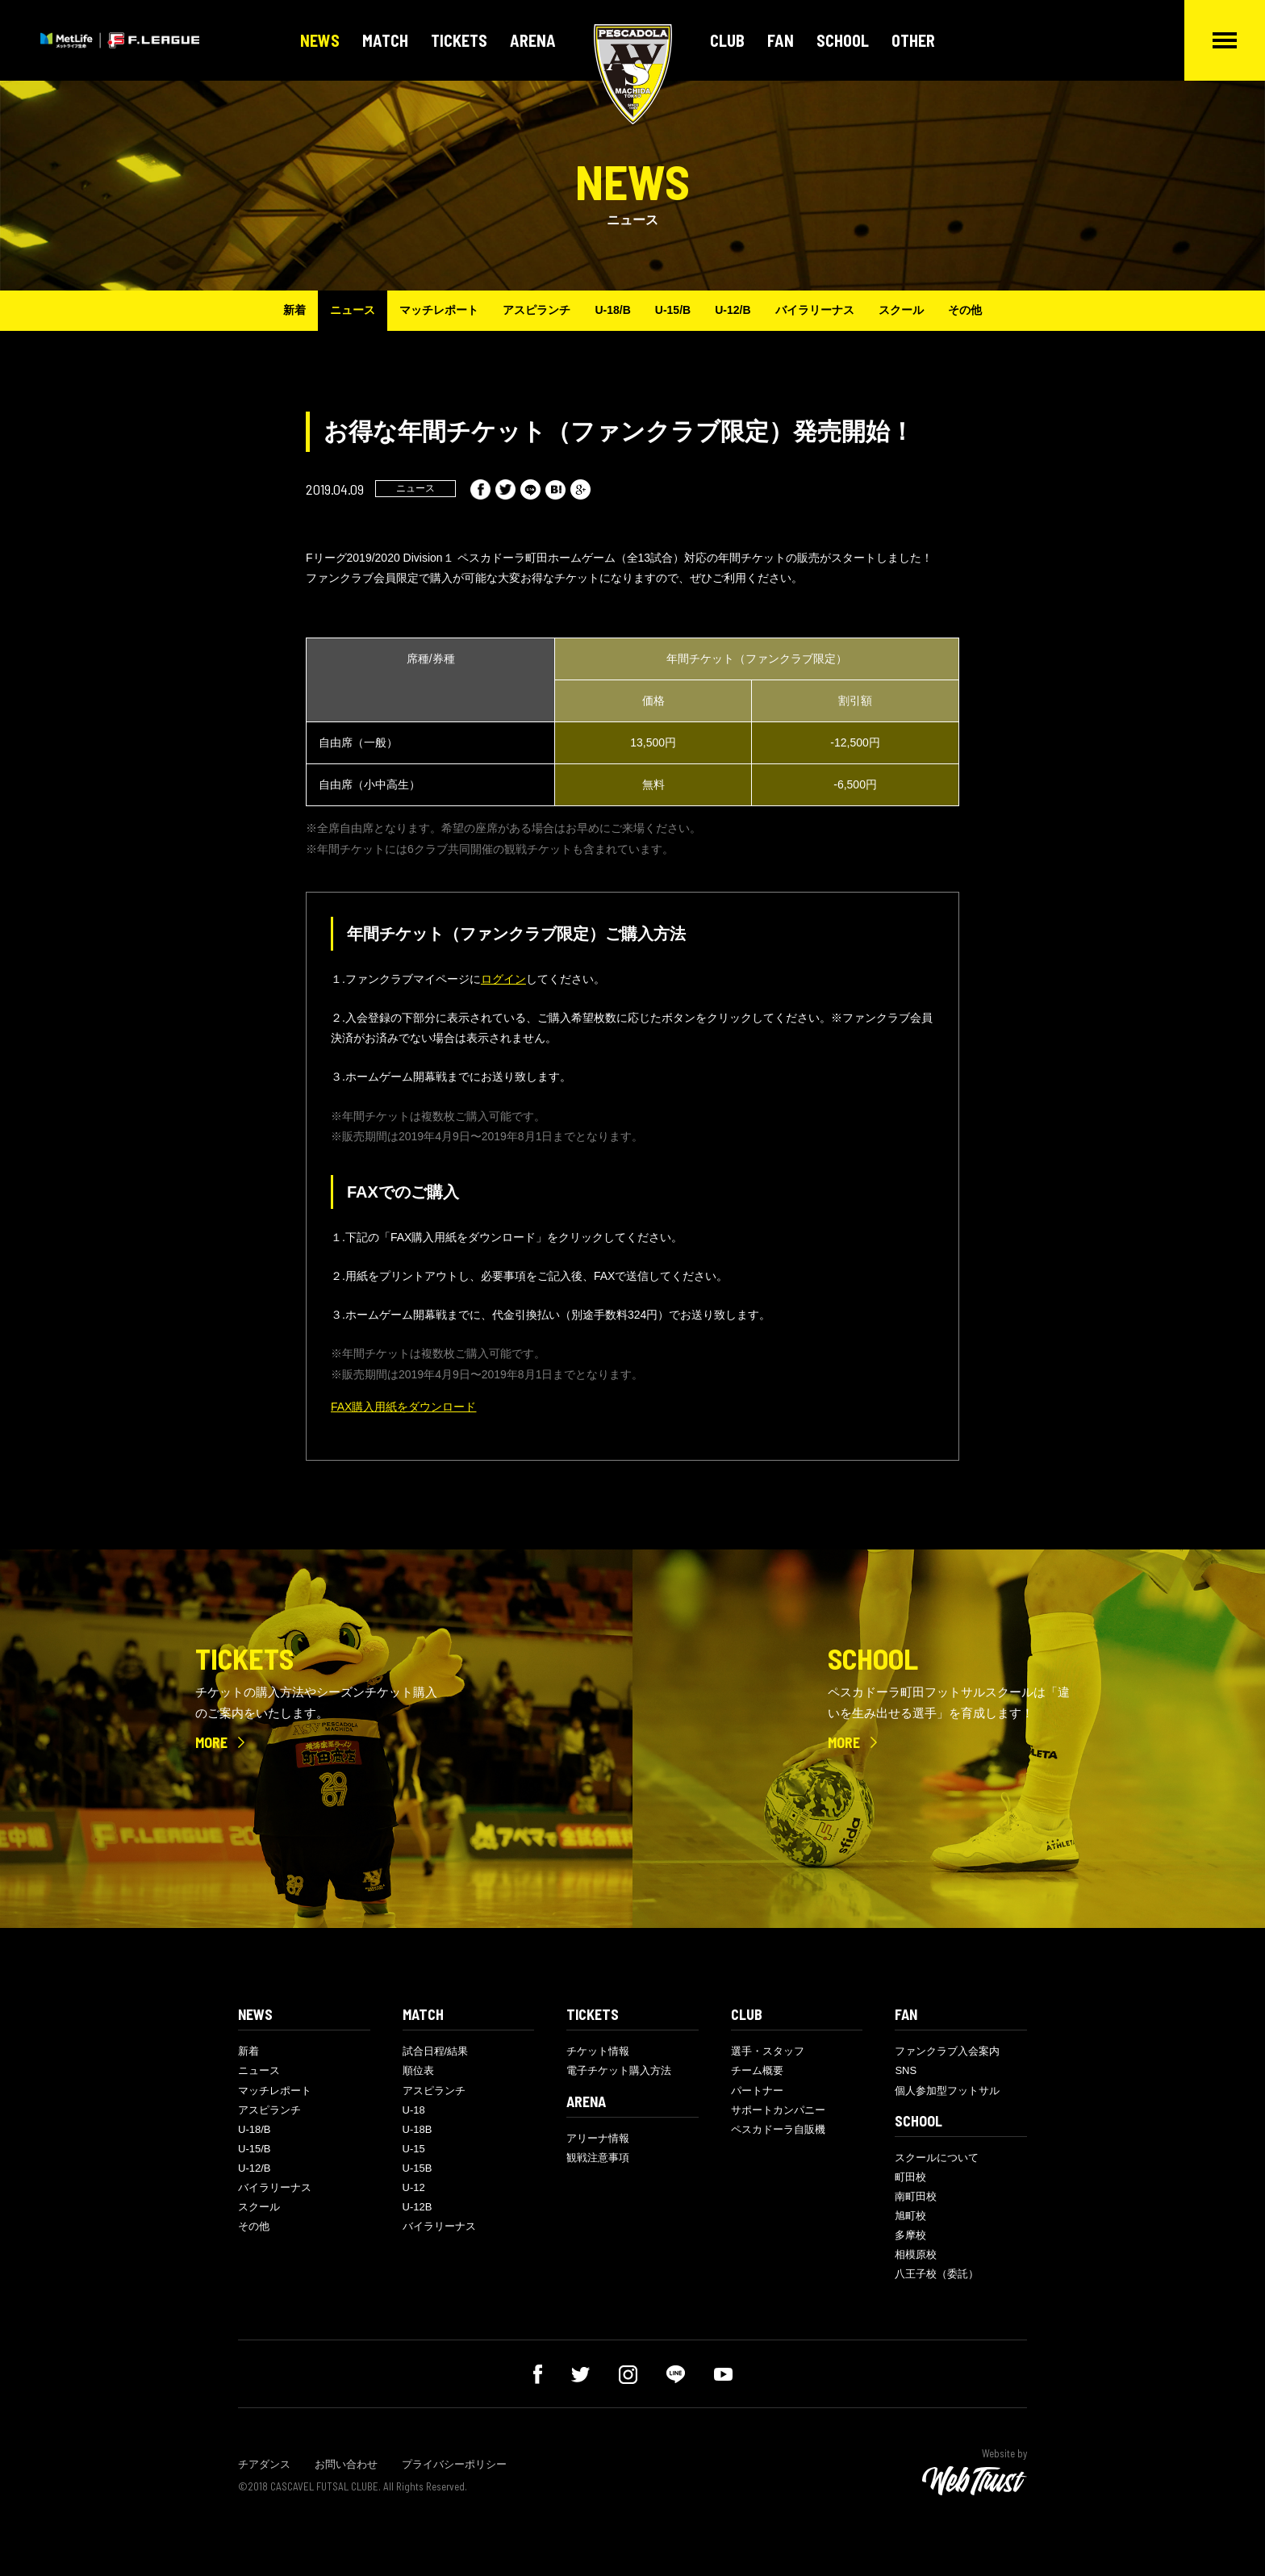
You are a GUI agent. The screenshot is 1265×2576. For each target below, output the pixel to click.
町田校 (910, 2177)
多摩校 (910, 2235)
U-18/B (612, 309)
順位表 (418, 2070)
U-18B (417, 2129)
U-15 (414, 2149)
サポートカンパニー (778, 2110)
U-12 (414, 2187)
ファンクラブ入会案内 (947, 2051)
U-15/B (673, 309)
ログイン (503, 978)
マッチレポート (438, 309)
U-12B (417, 2207)
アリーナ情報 (597, 2138)
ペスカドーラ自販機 (778, 2129)
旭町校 (910, 2216)
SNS (905, 2070)
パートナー (757, 2091)
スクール (901, 309)
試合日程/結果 (436, 2051)
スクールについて (937, 2158)
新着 (294, 309)
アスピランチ (536, 309)
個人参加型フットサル (947, 2091)
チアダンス (264, 2464)
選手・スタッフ (767, 2051)
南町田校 (916, 2196)
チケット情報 (597, 2051)
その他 (965, 309)
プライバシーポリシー (454, 2464)
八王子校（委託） (937, 2274)
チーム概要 (757, 2070)
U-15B (417, 2168)
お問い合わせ (346, 2464)
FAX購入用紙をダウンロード (403, 1406)
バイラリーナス (814, 309)
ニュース (352, 309)
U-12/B (732, 309)
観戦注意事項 (597, 2158)
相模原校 (916, 2254)
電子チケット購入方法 (618, 2070)
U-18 (414, 2110)
